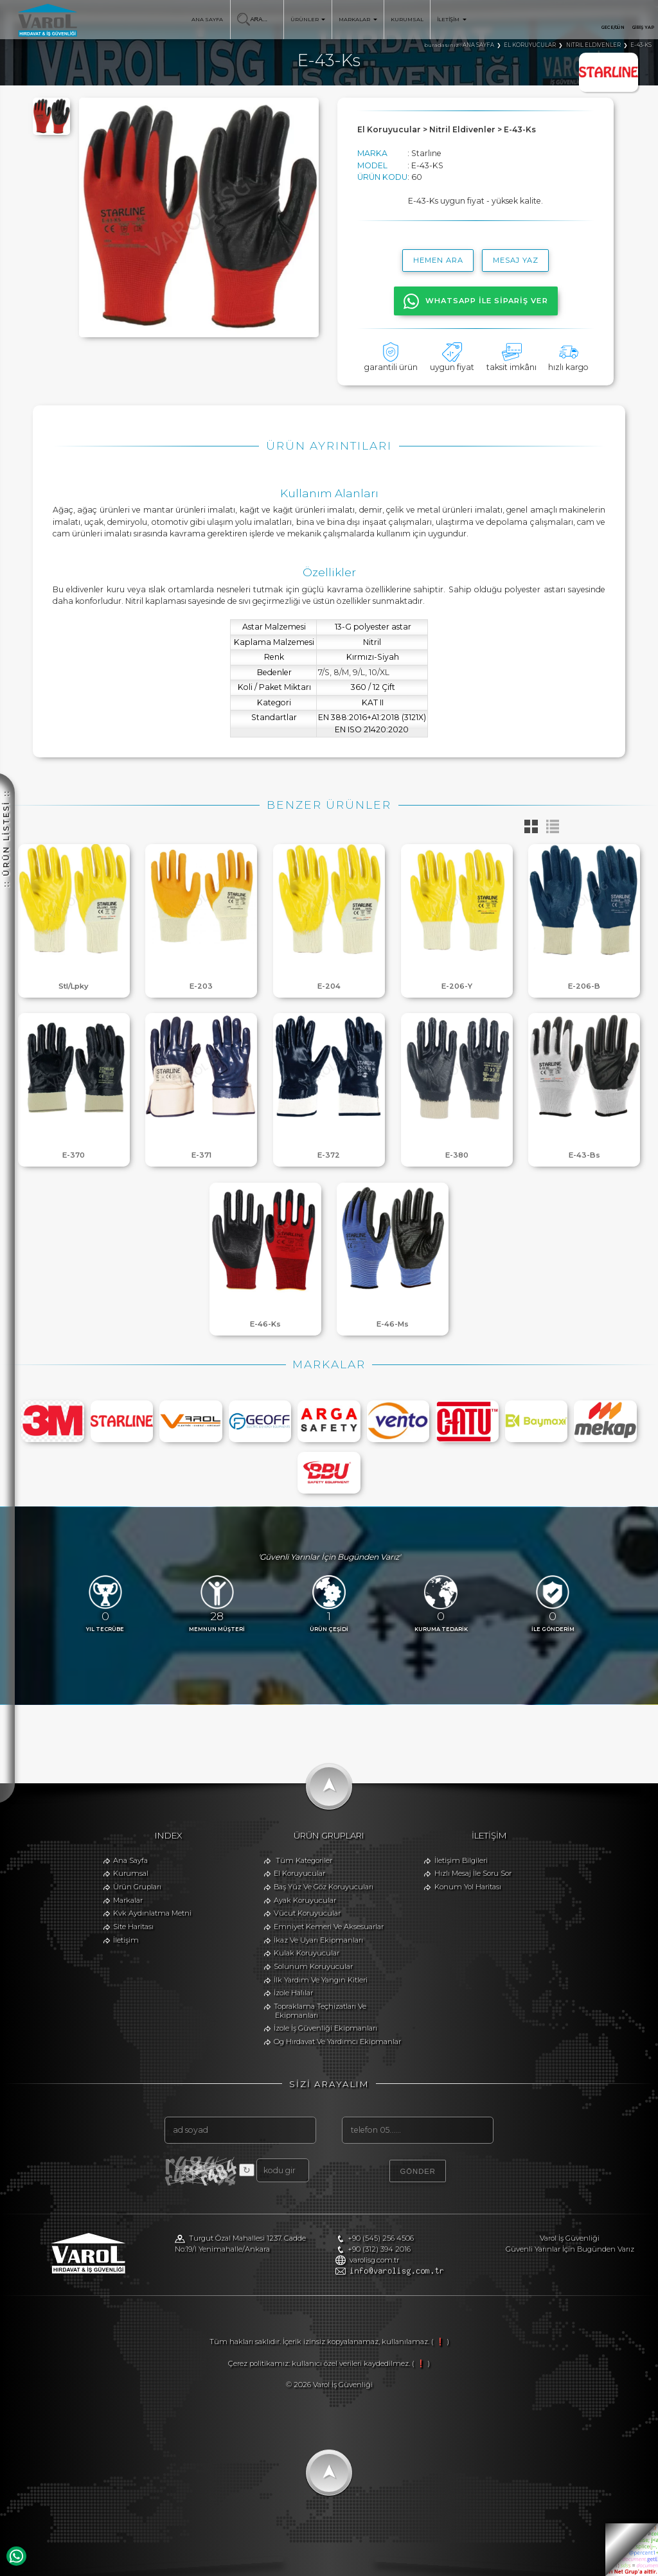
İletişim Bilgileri (461, 1860)
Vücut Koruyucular (307, 1913)
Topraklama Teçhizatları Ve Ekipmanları (320, 2011)
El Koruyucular (299, 1873)
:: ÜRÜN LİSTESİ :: (6, 584)
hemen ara (438, 260)
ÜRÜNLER (307, 19)
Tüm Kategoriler (304, 1860)
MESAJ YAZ (515, 260)
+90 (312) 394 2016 (379, 2249)
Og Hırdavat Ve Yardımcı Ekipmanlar (337, 2041)
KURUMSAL (407, 19)
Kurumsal (130, 1873)
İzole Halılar (293, 1992)
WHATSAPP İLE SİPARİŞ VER (476, 301)
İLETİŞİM (451, 19)
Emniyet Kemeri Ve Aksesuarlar (329, 1926)
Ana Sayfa (130, 1860)
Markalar (128, 1900)
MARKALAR (358, 19)
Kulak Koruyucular (306, 1952)
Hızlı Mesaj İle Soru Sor (472, 1873)
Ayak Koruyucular (305, 1900)
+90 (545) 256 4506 (381, 2238)
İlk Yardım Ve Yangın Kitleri (321, 1979)
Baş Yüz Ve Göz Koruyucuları (323, 1886)
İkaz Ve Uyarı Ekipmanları (318, 1940)
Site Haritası (133, 1926)
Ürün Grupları (137, 1886)
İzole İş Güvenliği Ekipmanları (325, 2028)
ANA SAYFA (207, 19)
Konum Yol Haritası (467, 1886)
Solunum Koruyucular (313, 1966)
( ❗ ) (440, 2341)
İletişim (126, 1940)
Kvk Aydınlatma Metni (152, 1913)
